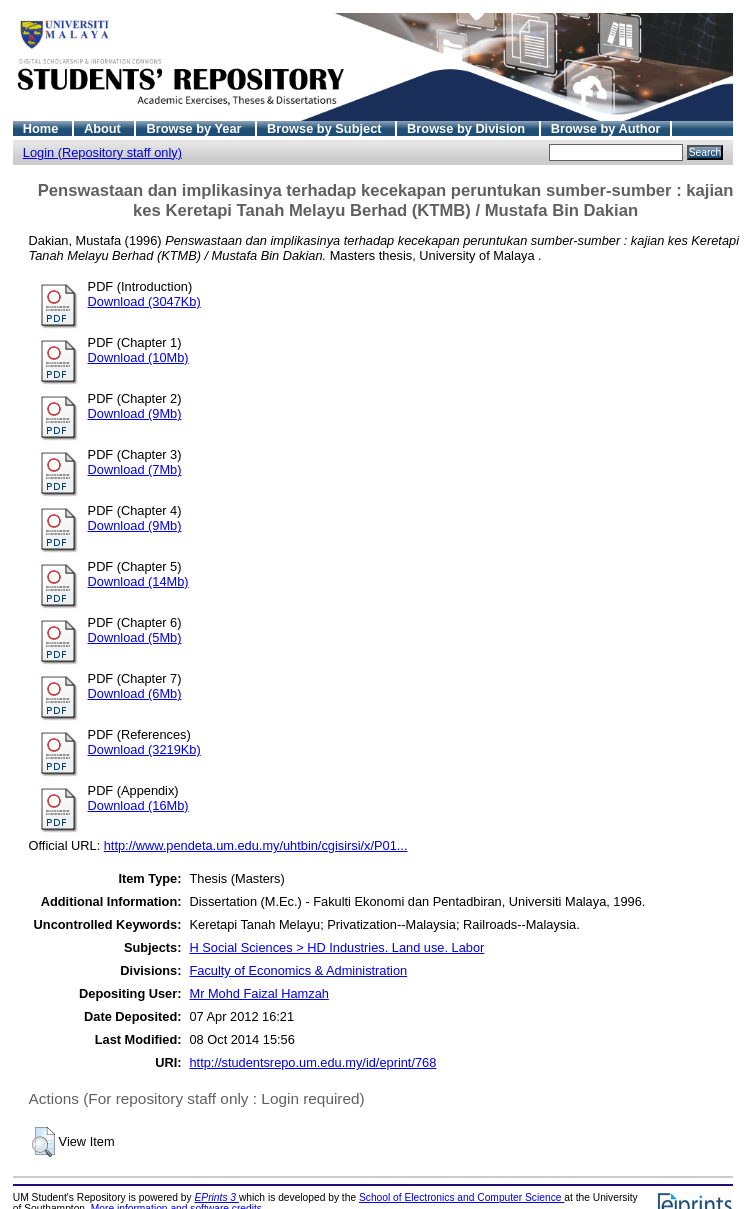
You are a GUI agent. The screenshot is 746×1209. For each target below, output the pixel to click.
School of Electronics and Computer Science (461, 1197)
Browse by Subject (326, 128)
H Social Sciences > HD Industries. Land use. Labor (336, 947)
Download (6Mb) (135, 693)
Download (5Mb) (135, 637)
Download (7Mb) (135, 469)
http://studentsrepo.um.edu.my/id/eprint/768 (312, 1062)
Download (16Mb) (138, 805)
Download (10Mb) (138, 357)
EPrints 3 (217, 1197)
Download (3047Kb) (144, 301)
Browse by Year (195, 128)
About (104, 128)
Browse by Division (468, 128)
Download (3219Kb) (144, 749)
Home (42, 128)
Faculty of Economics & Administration (298, 970)
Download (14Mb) (138, 581)
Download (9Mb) (135, 413)
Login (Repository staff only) (102, 152)
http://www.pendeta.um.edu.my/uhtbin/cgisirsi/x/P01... (256, 845)
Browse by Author (606, 128)
